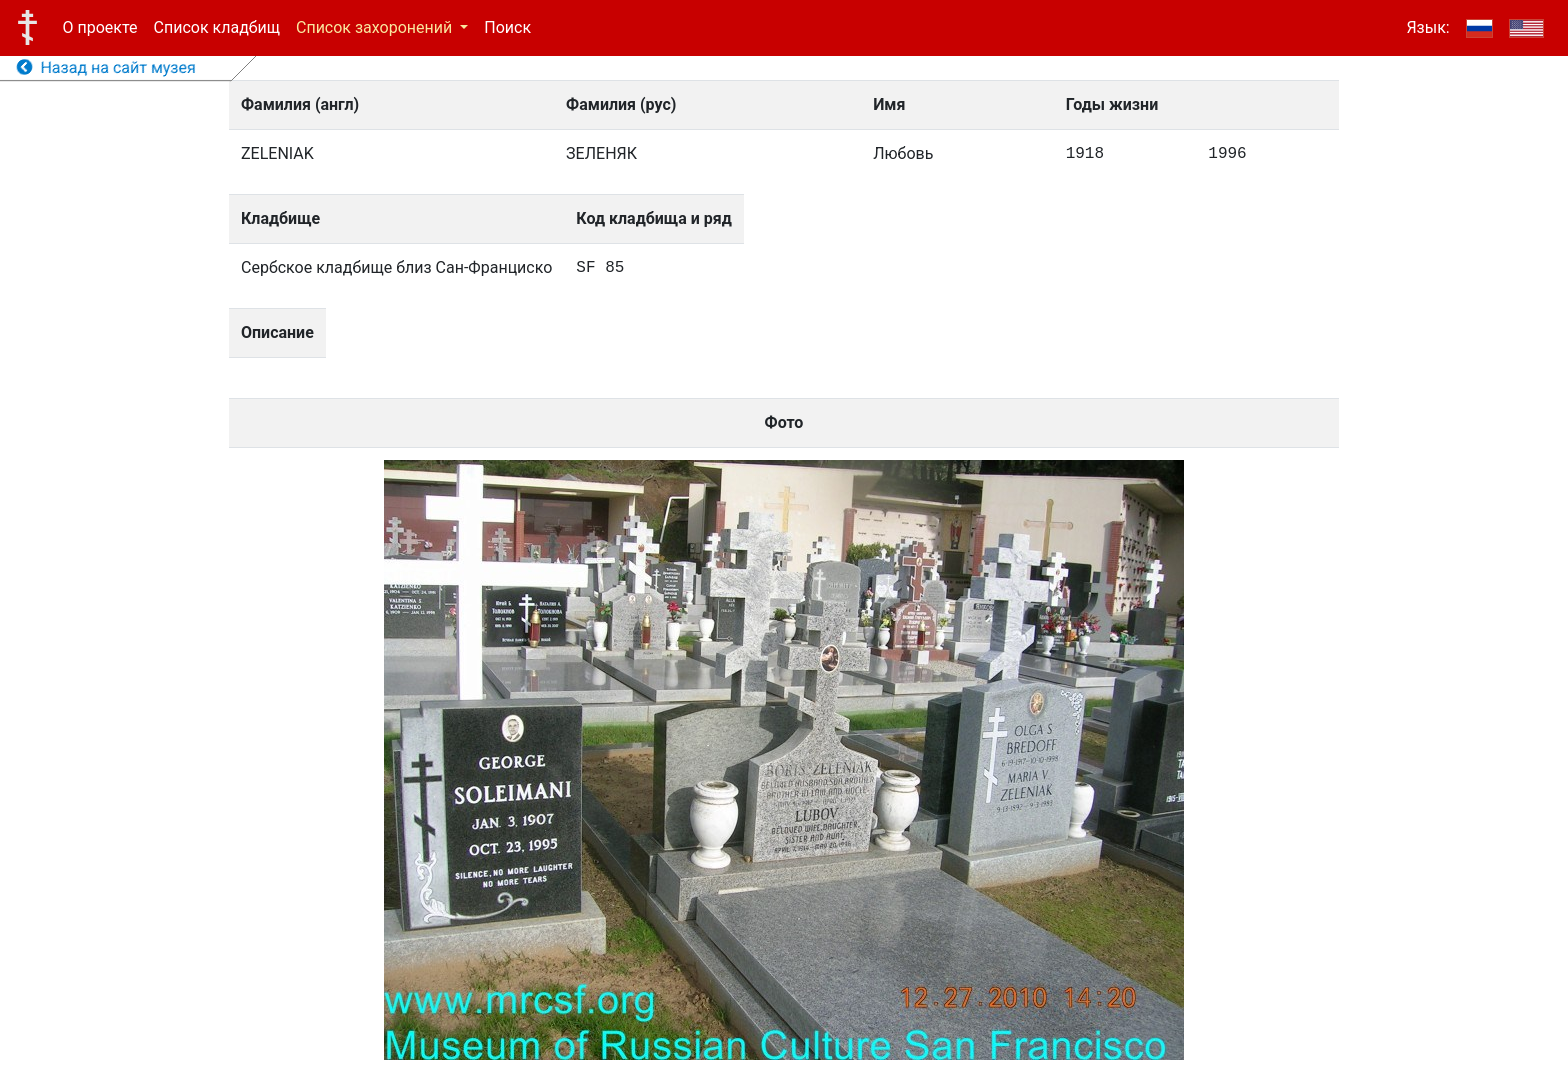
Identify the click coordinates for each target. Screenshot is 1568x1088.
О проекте (100, 27)
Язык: (1427, 27)
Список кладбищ (217, 27)
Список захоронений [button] (376, 27)
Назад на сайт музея (106, 67)
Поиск (507, 27)
